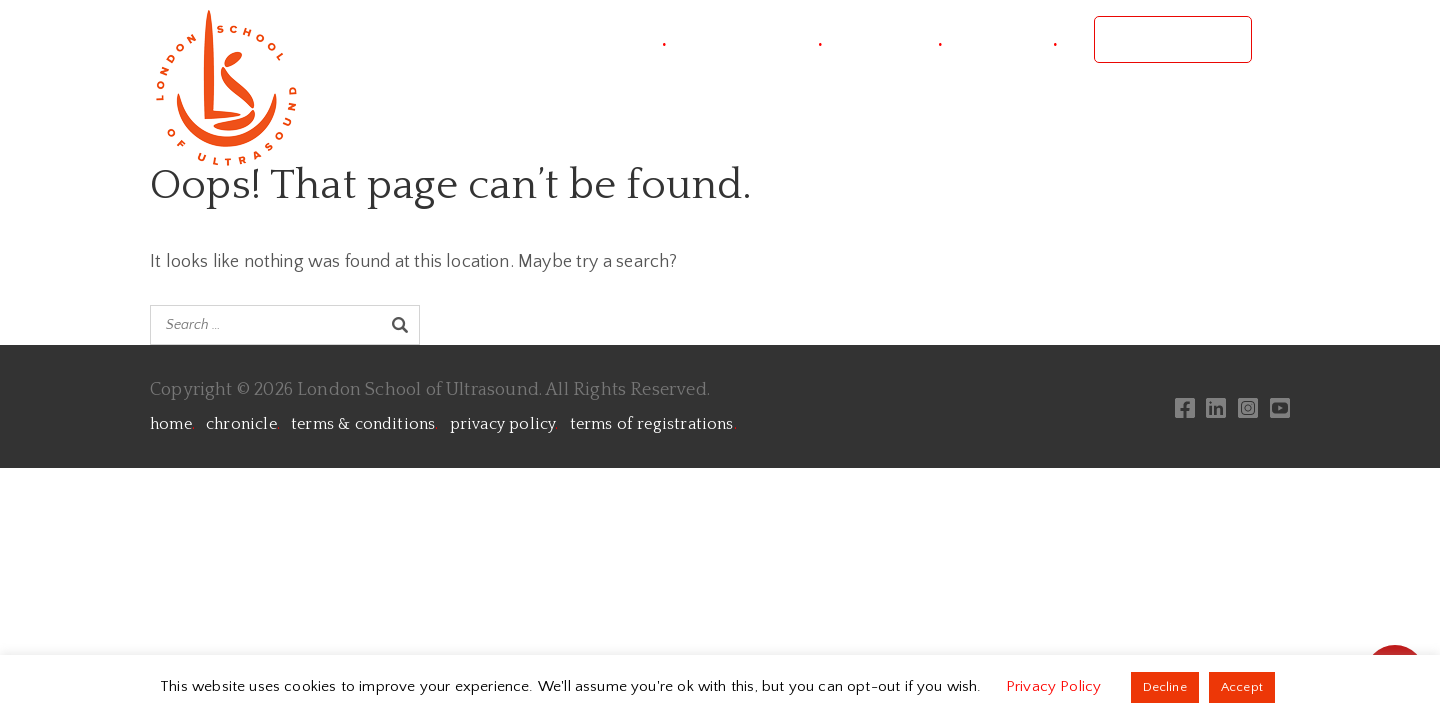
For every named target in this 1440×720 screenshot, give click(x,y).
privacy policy (504, 424)
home (172, 424)
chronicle (243, 424)
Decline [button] (1165, 687)
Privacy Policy (1056, 686)
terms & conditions (364, 424)
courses (900, 39)
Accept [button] (1242, 687)
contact (1018, 39)
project (628, 39)
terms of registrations (653, 424)
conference (762, 39)
